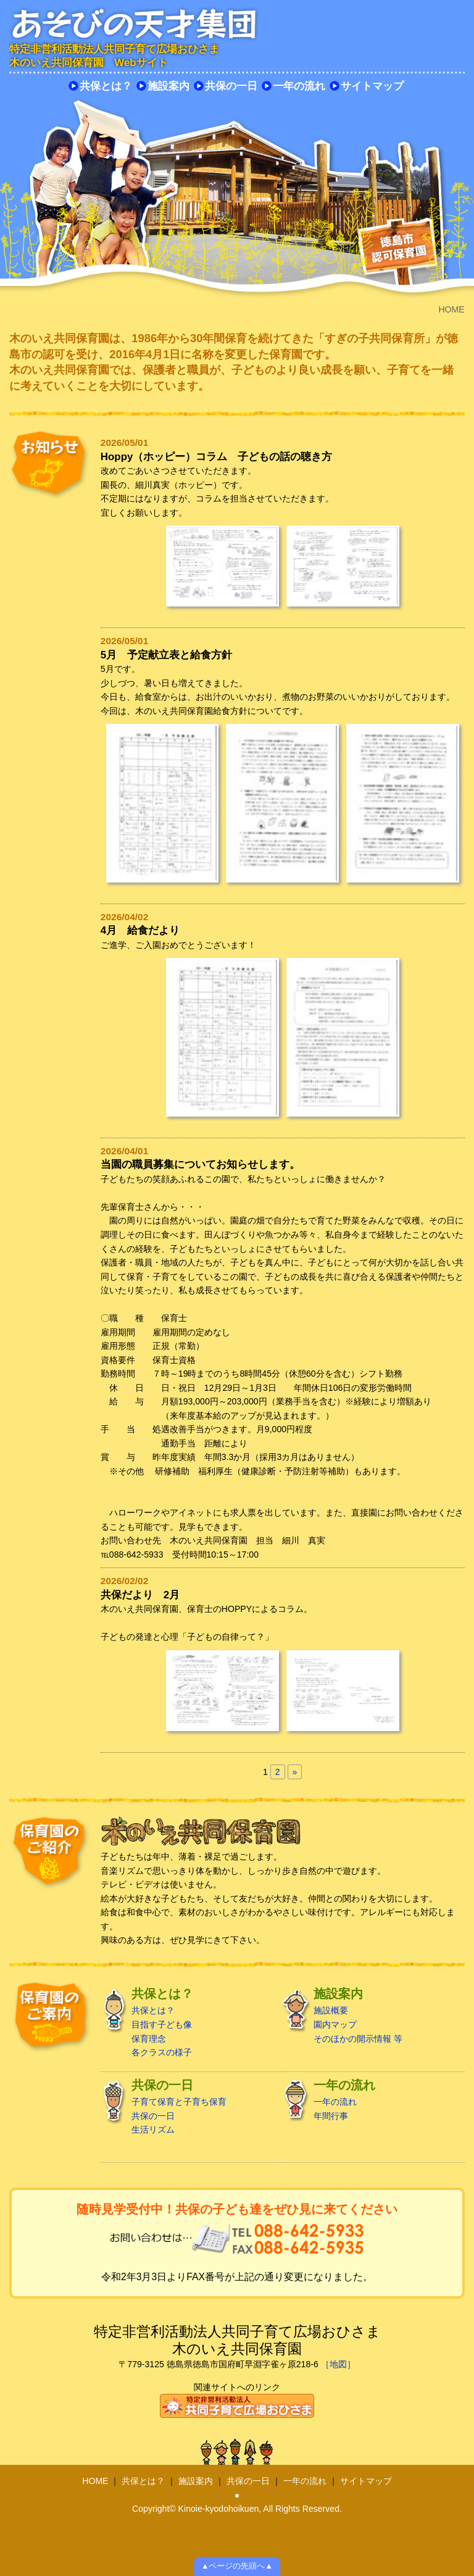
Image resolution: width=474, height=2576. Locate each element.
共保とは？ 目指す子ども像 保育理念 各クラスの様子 (188, 2022)
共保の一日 (231, 86)
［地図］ (338, 2364)
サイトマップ (372, 86)
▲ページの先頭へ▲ (237, 2566)
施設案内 (168, 86)
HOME (95, 2481)
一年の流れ (299, 86)
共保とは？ (106, 86)
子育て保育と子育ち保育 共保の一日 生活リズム (188, 2106)
